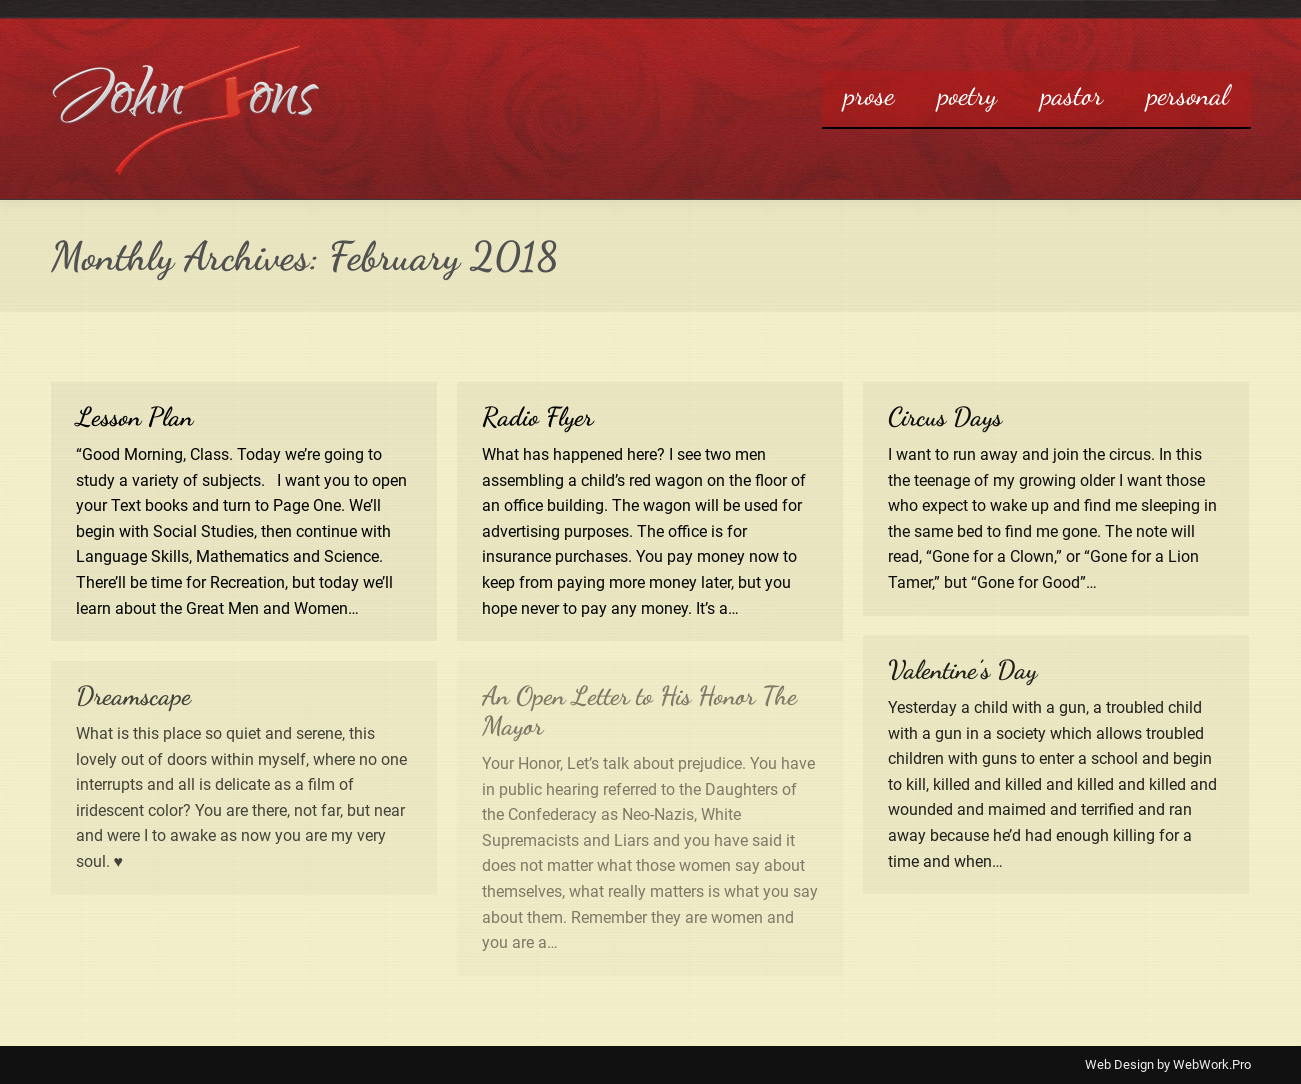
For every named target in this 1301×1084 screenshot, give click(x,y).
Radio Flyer (537, 416)
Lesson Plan (134, 416)
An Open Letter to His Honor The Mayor (639, 710)
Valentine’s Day (962, 669)
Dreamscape (133, 695)
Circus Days (945, 416)
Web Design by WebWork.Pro (1168, 1064)
